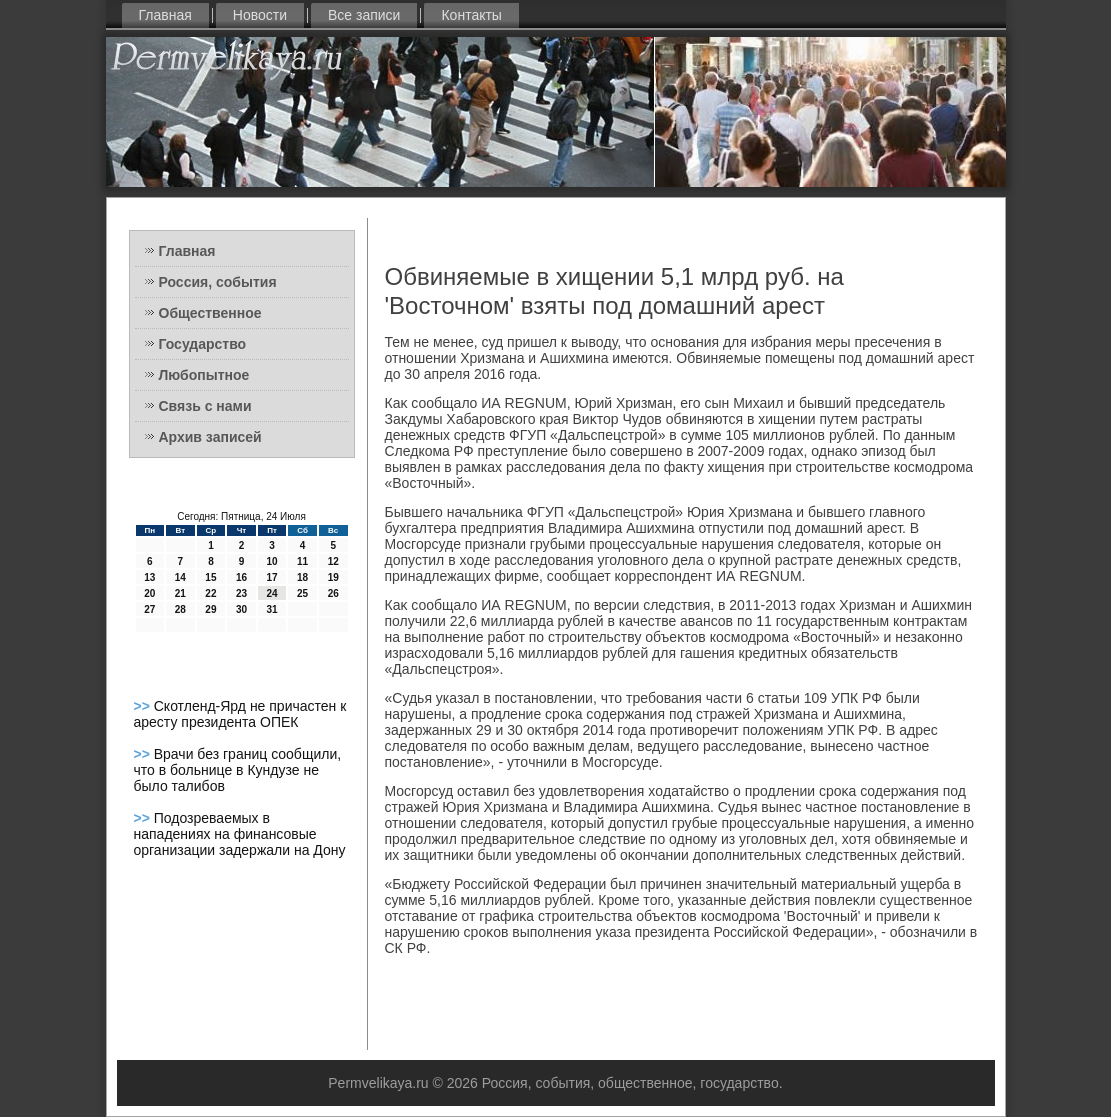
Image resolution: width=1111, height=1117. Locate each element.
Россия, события (218, 282)
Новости (260, 15)
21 (180, 593)
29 (210, 609)
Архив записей (210, 437)
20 (149, 593)
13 (149, 577)
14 (180, 577)
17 (271, 577)
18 (302, 577)
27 (149, 609)
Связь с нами (205, 406)
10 (271, 561)
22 (210, 593)
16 (241, 577)
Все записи (364, 15)
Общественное (210, 313)
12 (333, 561)
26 (333, 593)
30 (241, 609)
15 (210, 577)
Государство (203, 344)
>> (144, 706)
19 (333, 577)
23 (241, 593)
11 (302, 561)
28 (180, 609)
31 (271, 609)
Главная (165, 15)
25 (302, 593)
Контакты (471, 15)
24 (271, 593)
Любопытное (204, 375)
